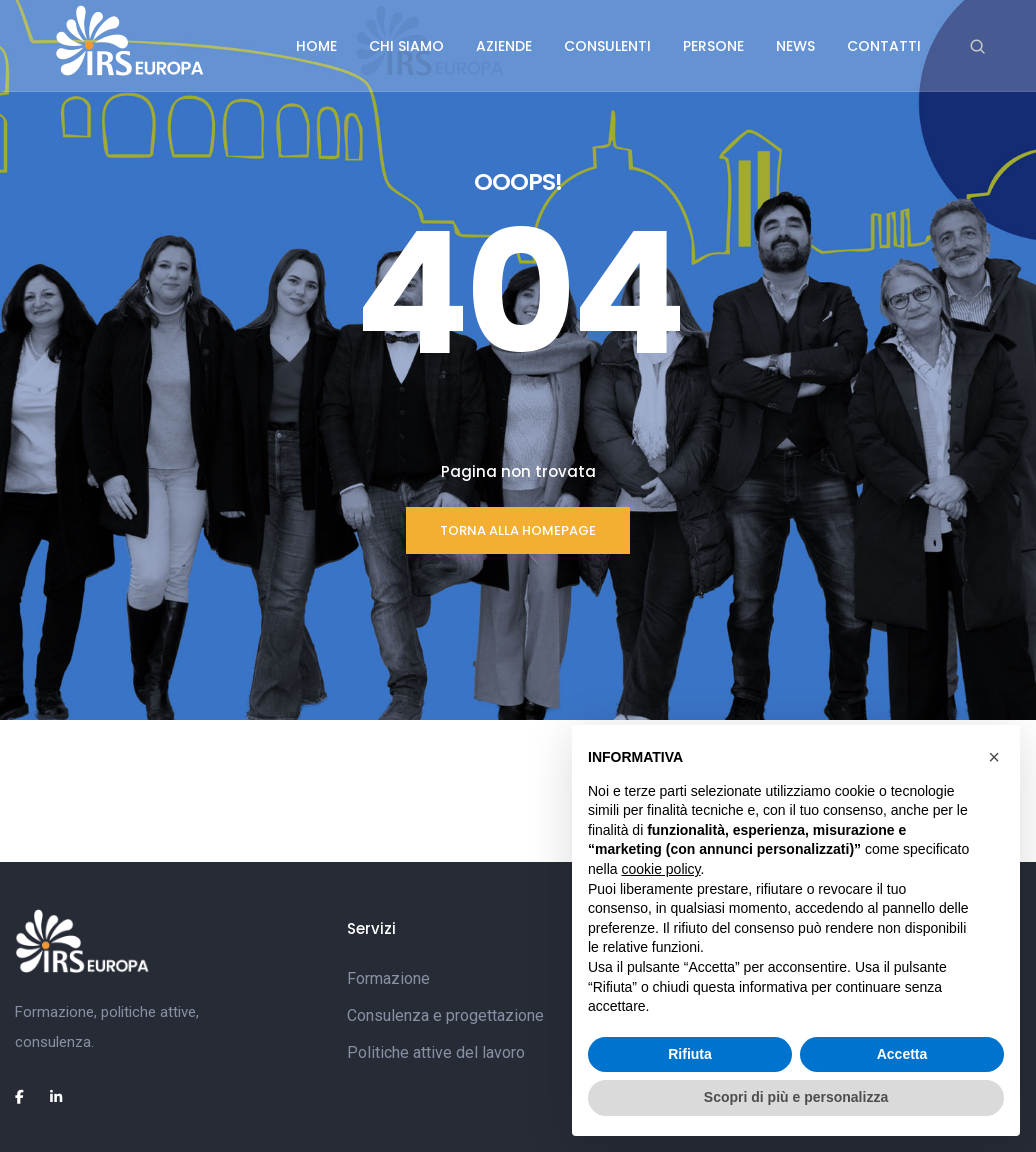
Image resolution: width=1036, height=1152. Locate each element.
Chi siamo (406, 46)
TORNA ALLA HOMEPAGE (518, 530)
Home (316, 46)
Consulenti (607, 46)
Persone (713, 46)
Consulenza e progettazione (445, 1015)
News (795, 46)
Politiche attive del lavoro (436, 1052)
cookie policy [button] (660, 869)
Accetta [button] (902, 1054)
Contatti (884, 46)
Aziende (504, 46)
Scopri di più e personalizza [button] (796, 1097)
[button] (994, 757)
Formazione (388, 978)
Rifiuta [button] (690, 1054)
